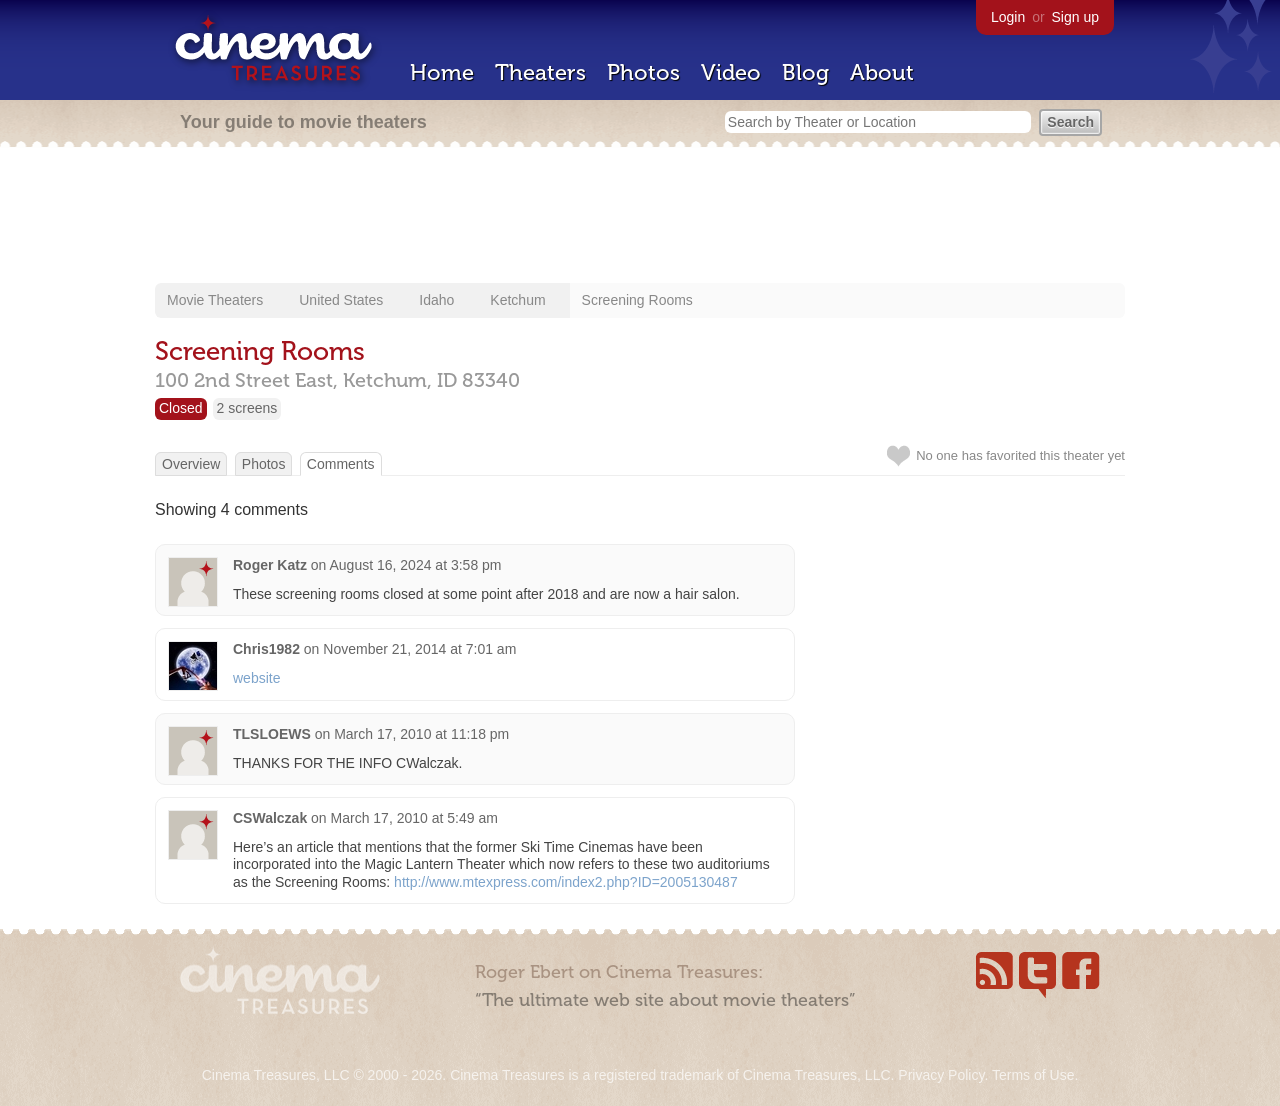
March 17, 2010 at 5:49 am (414, 818)
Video (731, 72)
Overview (191, 464)
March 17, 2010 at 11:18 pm (421, 734)
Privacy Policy (941, 1075)
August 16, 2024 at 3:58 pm (416, 565)
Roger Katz (270, 565)
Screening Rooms (637, 300)
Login (1008, 17)
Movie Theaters (215, 300)
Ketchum (517, 300)
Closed (181, 408)
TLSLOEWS (272, 734)
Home (442, 72)
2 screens (247, 408)
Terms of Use (1033, 1075)
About (882, 72)
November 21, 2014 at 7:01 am (419, 649)
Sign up (1075, 17)
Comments (341, 464)
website (256, 678)
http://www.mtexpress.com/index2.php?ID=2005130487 (566, 882)
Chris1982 (266, 649)
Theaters (540, 72)
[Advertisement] (640, 217)
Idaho (436, 300)
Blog (805, 72)
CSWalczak (270, 818)
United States (341, 300)
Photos (643, 72)
